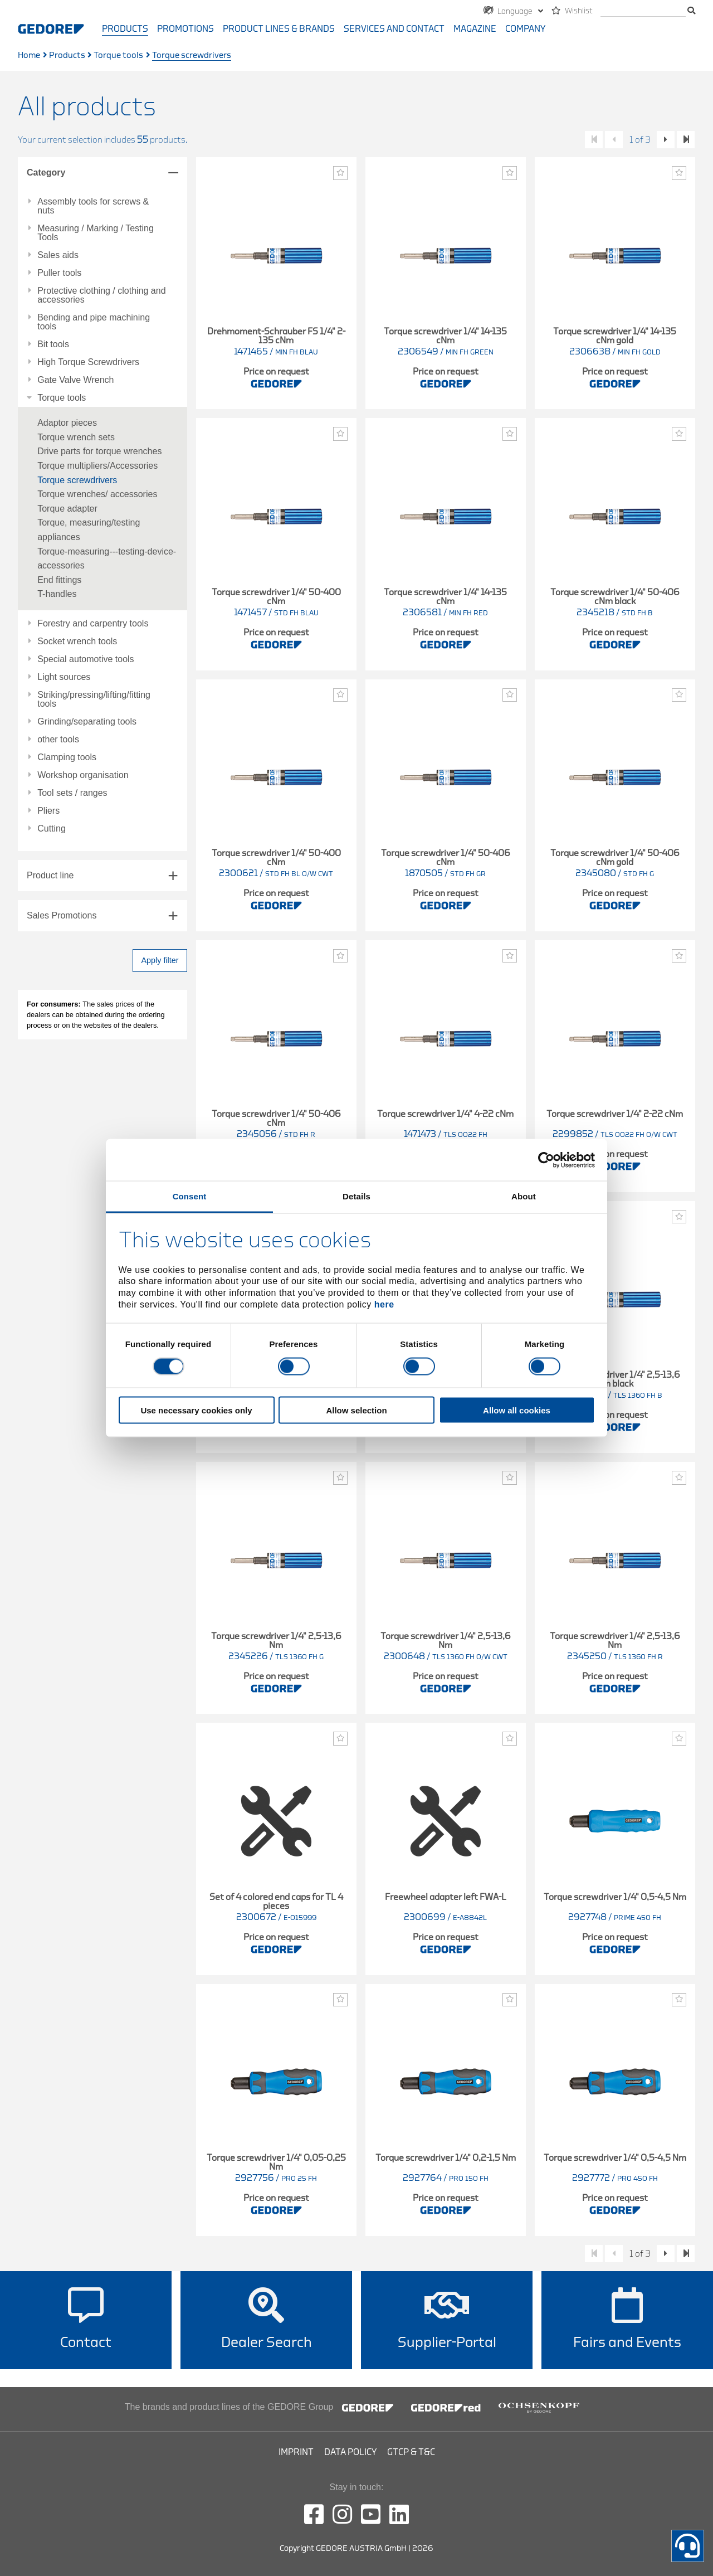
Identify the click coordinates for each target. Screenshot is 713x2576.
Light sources (63, 677)
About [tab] (523, 1196)
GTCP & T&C (411, 2452)
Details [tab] (356, 1196)
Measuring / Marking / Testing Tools (95, 233)
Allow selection (356, 1410)
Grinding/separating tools (86, 721)
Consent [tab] (190, 1196)
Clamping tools (66, 757)
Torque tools (118, 55)
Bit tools (53, 344)
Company (525, 29)
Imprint (296, 2452)
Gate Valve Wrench (75, 380)
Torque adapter (67, 508)
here (384, 1304)
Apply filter (159, 960)
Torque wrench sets (76, 437)
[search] (643, 11)
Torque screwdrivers (77, 480)
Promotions (185, 29)
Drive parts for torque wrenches (99, 451)
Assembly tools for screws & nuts (93, 206)
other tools (58, 739)
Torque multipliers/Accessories (97, 465)
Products (125, 29)
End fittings (59, 580)
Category (46, 172)
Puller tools (59, 273)
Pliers (48, 810)
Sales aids (58, 255)
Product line (50, 875)
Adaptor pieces (67, 422)
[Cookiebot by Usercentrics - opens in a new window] (546, 1159)
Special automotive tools (85, 659)
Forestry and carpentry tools (92, 623)
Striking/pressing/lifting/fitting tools (93, 699)
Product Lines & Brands (279, 29)
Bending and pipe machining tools (93, 322)
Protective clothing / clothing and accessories (101, 295)
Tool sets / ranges (72, 793)
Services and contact (394, 29)
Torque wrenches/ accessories (97, 494)
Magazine (474, 29)
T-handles (56, 594)
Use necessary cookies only (196, 1410)
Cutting (51, 828)
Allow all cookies (516, 1410)
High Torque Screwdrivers (88, 362)
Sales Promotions (61, 915)
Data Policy (350, 2452)
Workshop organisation (82, 775)
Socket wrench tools (77, 641)
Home (29, 55)
